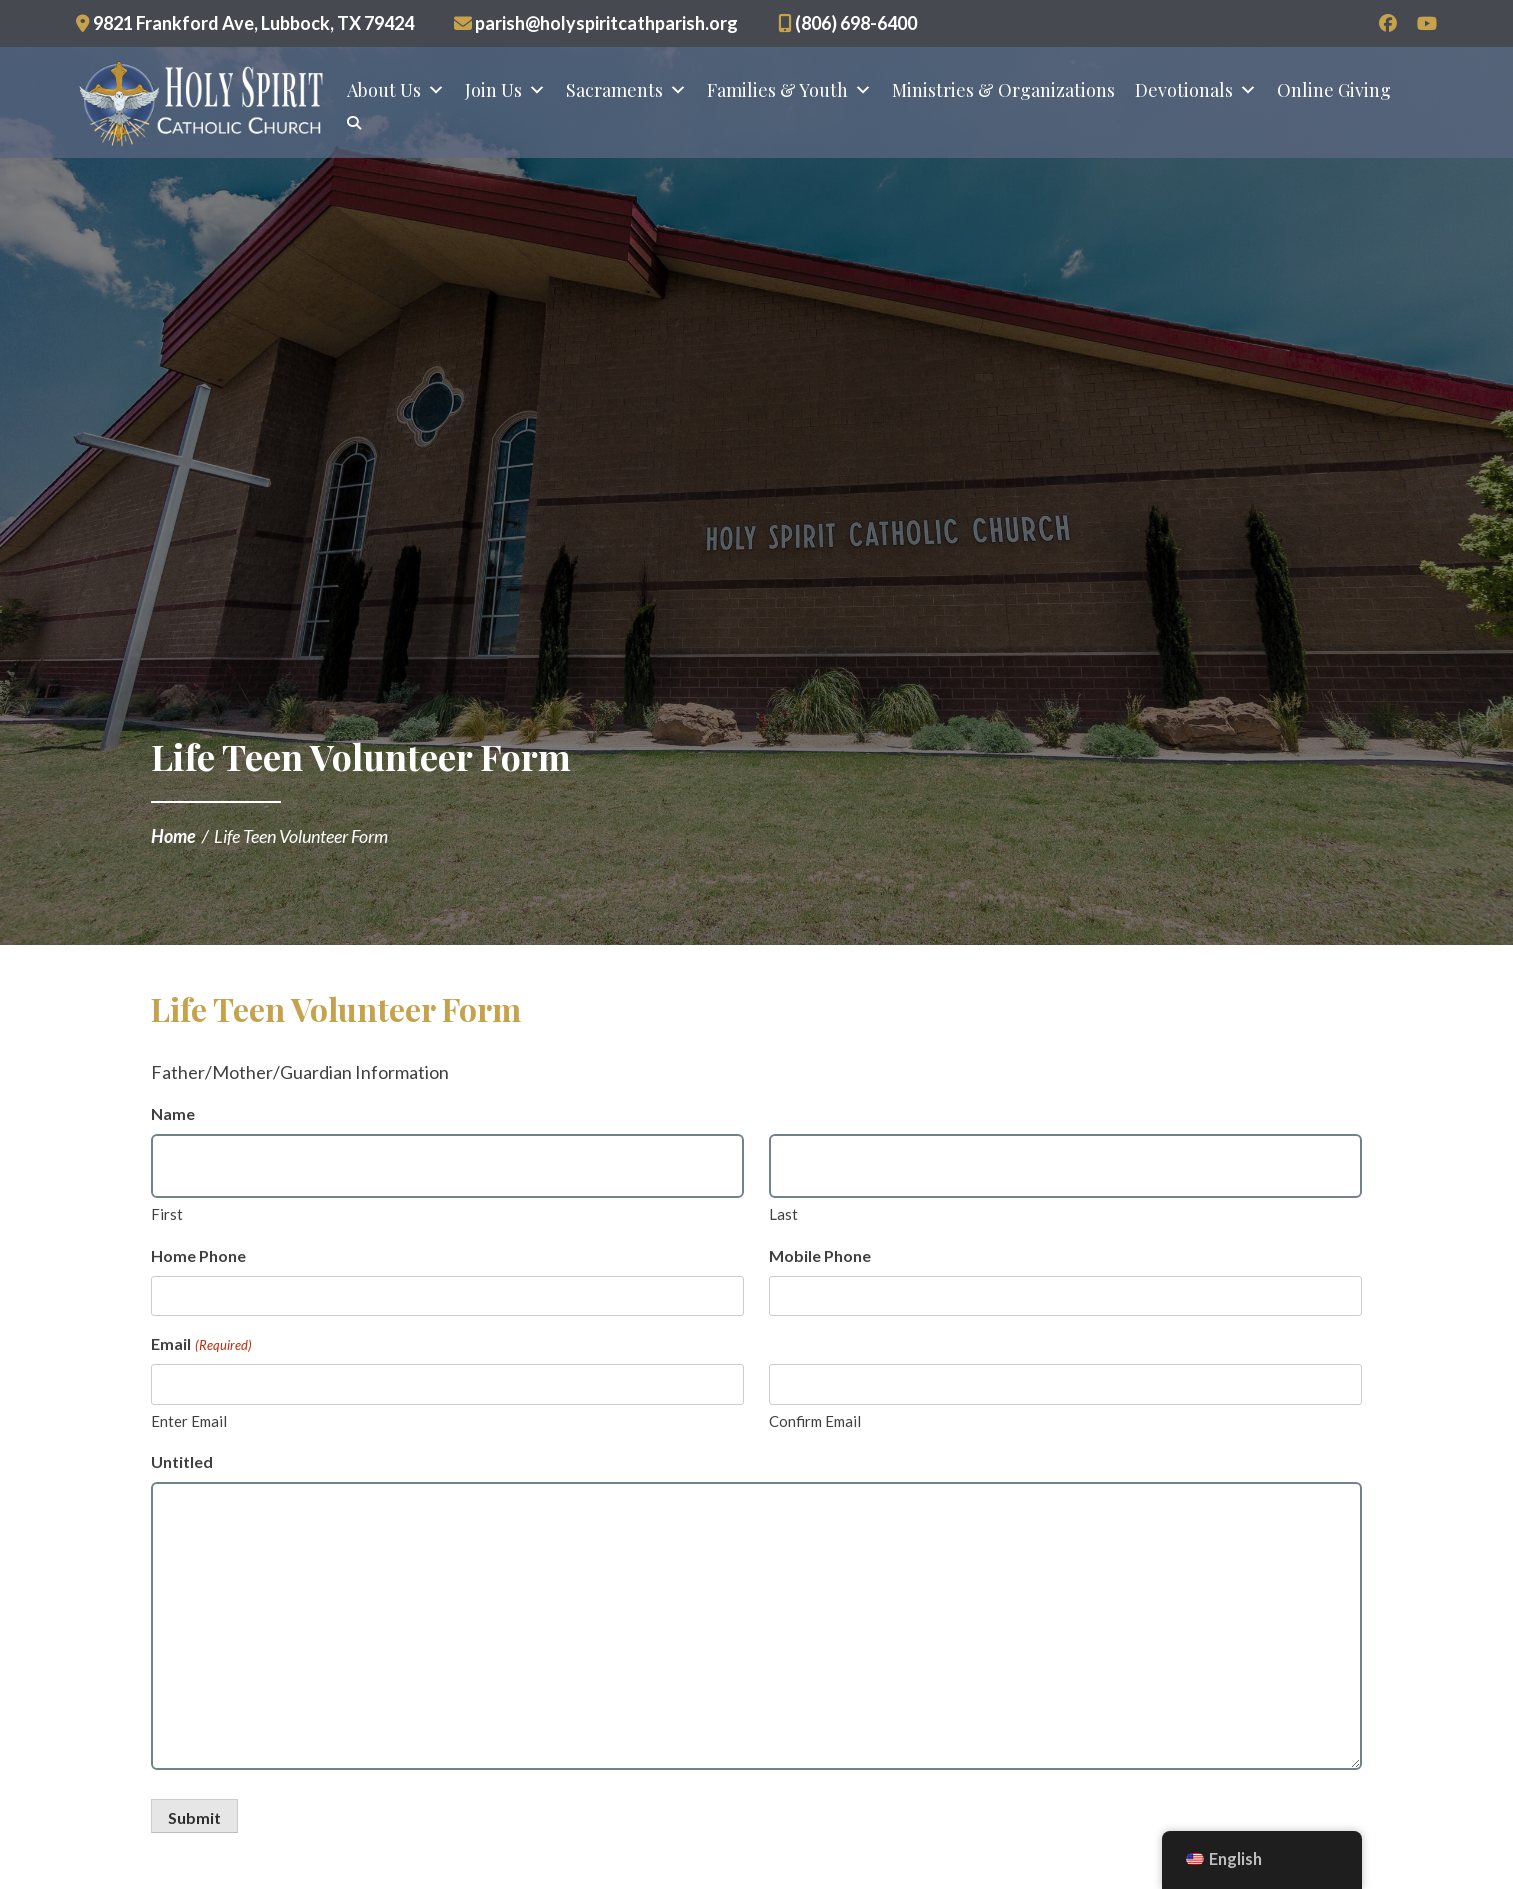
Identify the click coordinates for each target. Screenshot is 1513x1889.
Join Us (505, 91)
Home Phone (198, 1255)
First (167, 1214)
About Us (396, 91)
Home (173, 836)
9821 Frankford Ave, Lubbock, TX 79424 (245, 23)
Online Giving (1334, 91)
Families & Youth (789, 91)
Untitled (182, 1461)
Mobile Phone (820, 1255)
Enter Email (189, 1421)
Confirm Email (815, 1421)
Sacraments (626, 91)
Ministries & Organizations (1003, 91)
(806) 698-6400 (847, 23)
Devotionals (1196, 91)
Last (783, 1214)
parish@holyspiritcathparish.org (596, 23)
